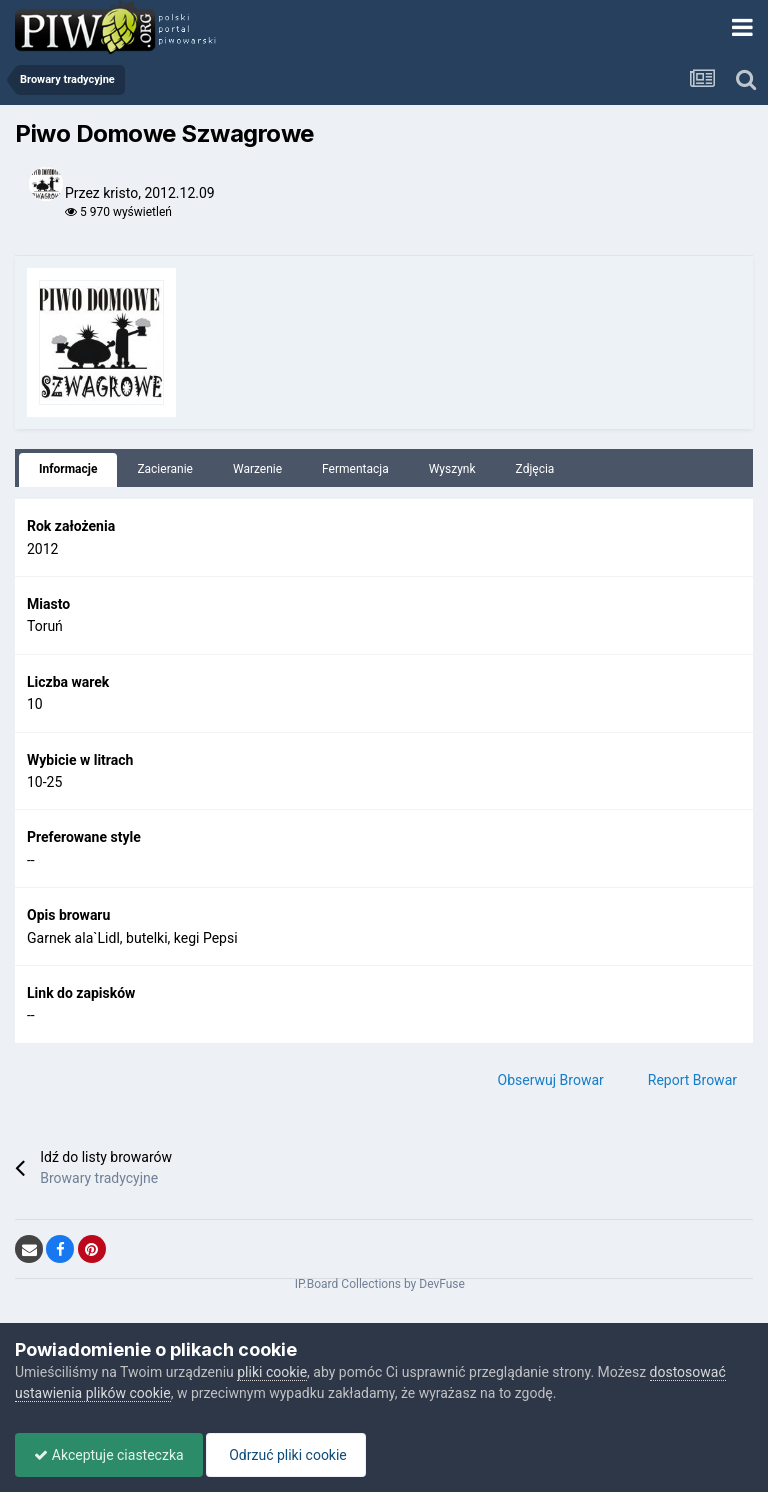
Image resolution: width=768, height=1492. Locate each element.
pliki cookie (272, 1372)
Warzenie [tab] (257, 469)
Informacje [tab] (68, 469)
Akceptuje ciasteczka (110, 1455)
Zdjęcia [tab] (535, 469)
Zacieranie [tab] (165, 469)
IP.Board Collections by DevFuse (380, 1284)
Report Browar (692, 1080)
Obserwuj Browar (551, 1080)
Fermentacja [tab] (355, 469)
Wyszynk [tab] (452, 469)
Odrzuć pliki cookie (291, 1455)
